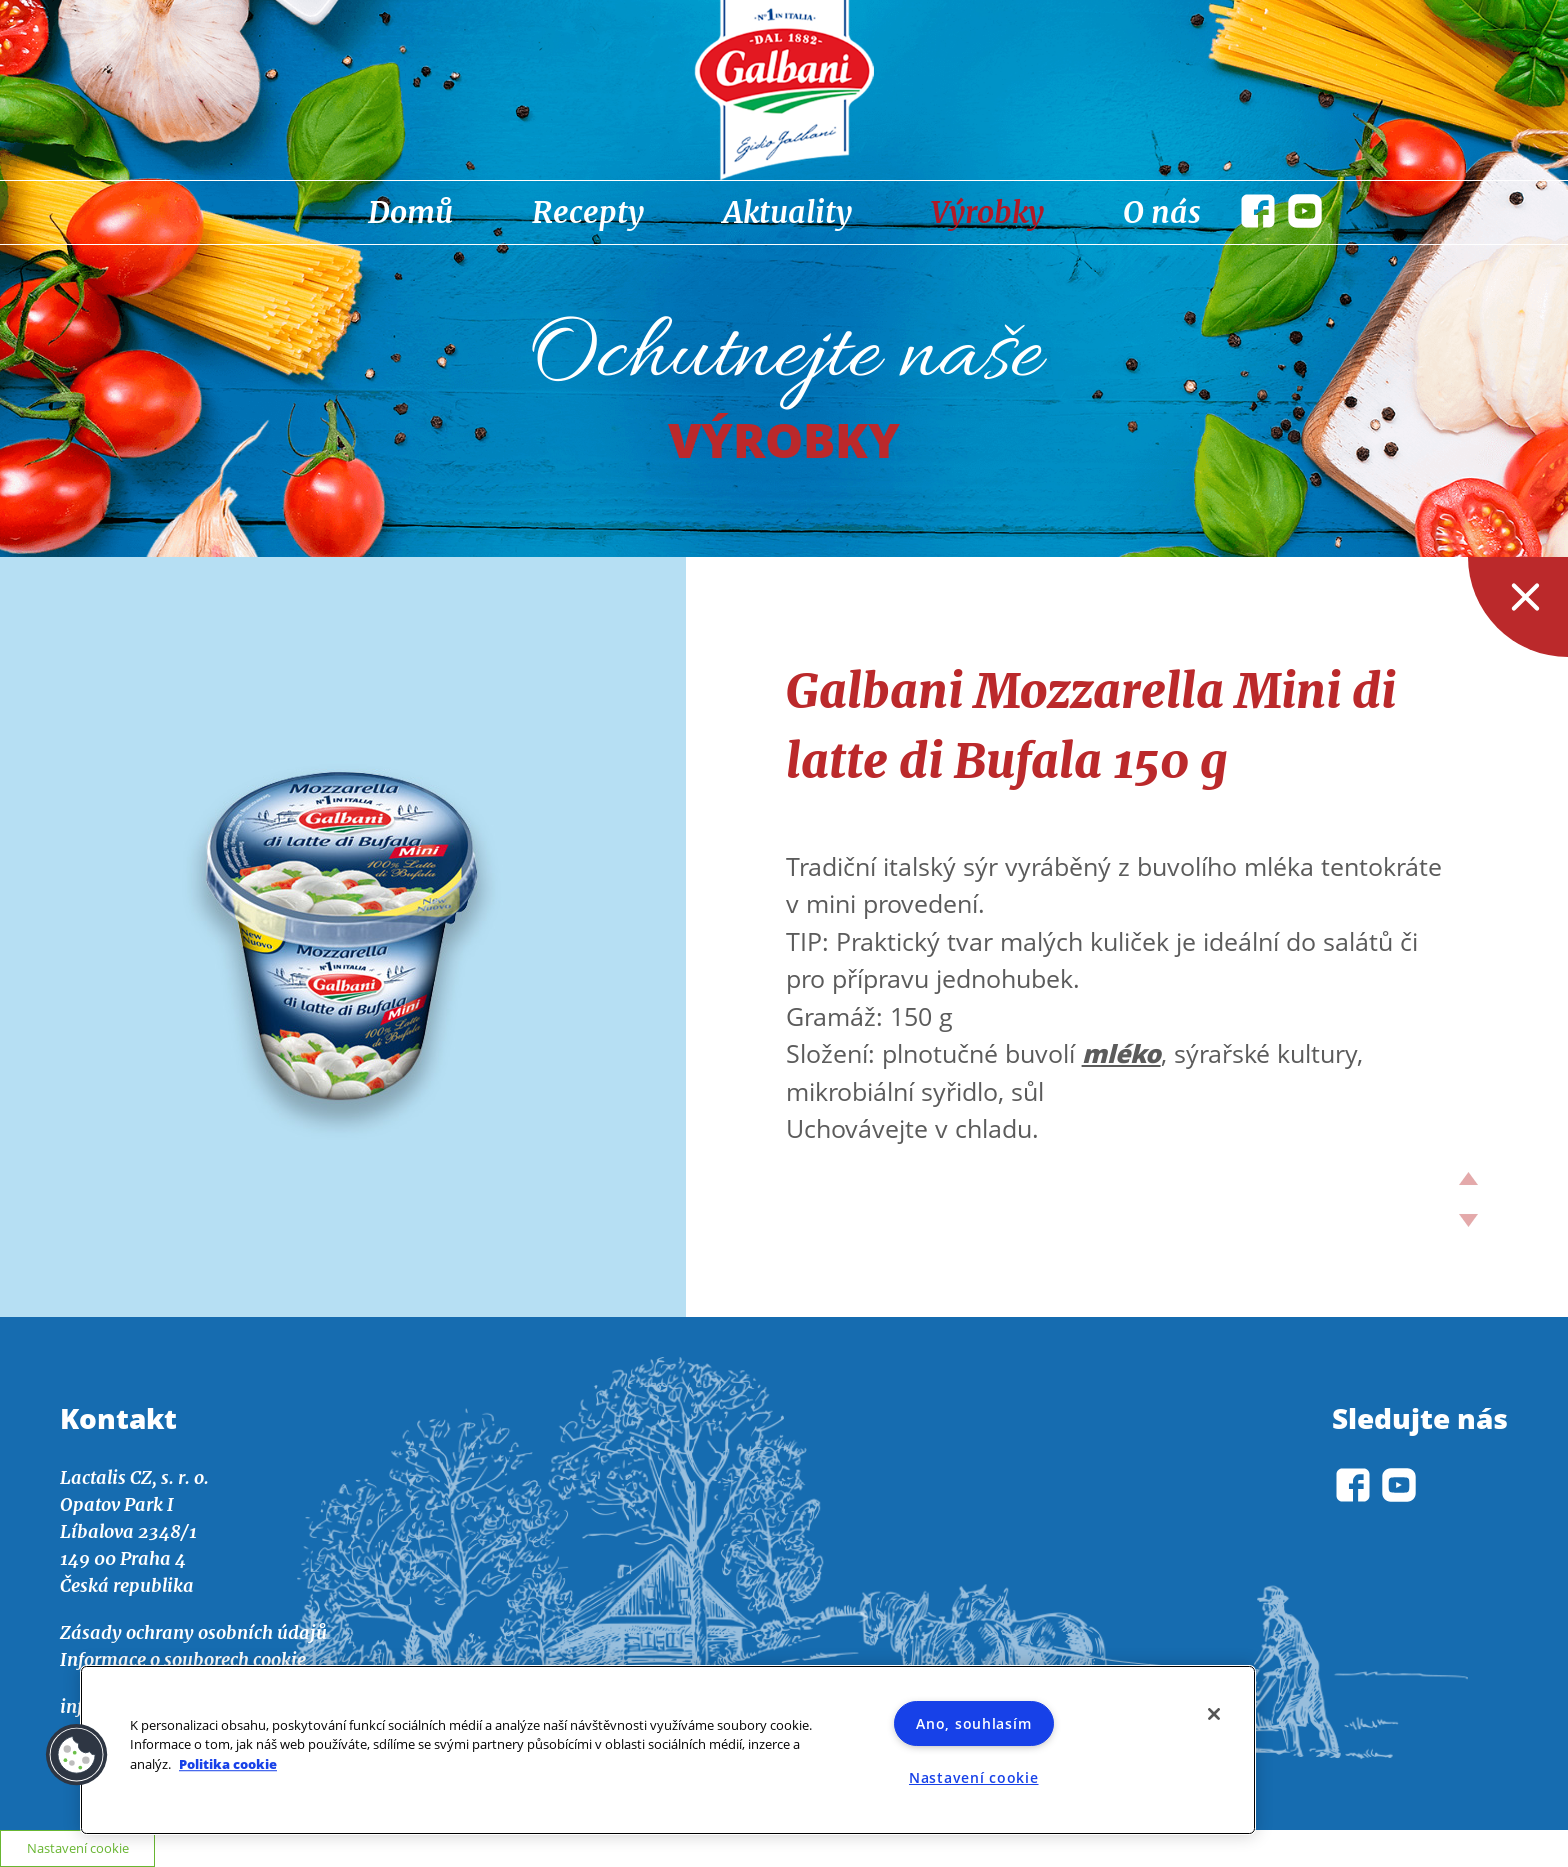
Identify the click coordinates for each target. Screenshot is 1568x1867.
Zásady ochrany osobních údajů (193, 1632)
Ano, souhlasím (973, 1723)
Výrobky (987, 212)
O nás (1162, 212)
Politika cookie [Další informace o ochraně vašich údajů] (228, 1764)
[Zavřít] (1214, 1714)
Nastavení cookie (974, 1777)
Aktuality (787, 212)
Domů (410, 212)
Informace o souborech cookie (183, 1659)
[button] (77, 1755)
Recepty (588, 212)
